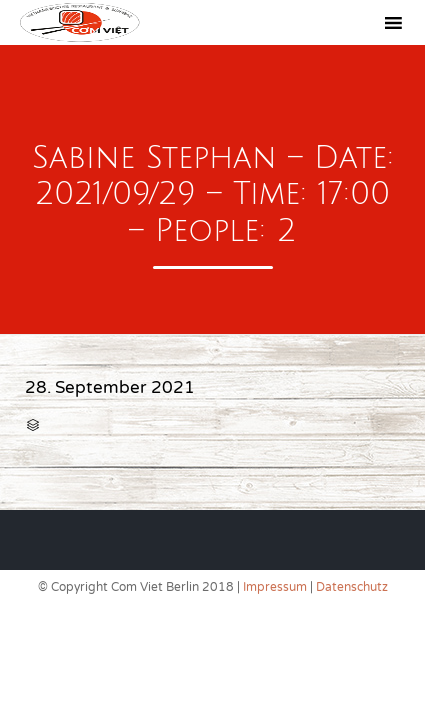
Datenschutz (352, 587)
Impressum (275, 587)
